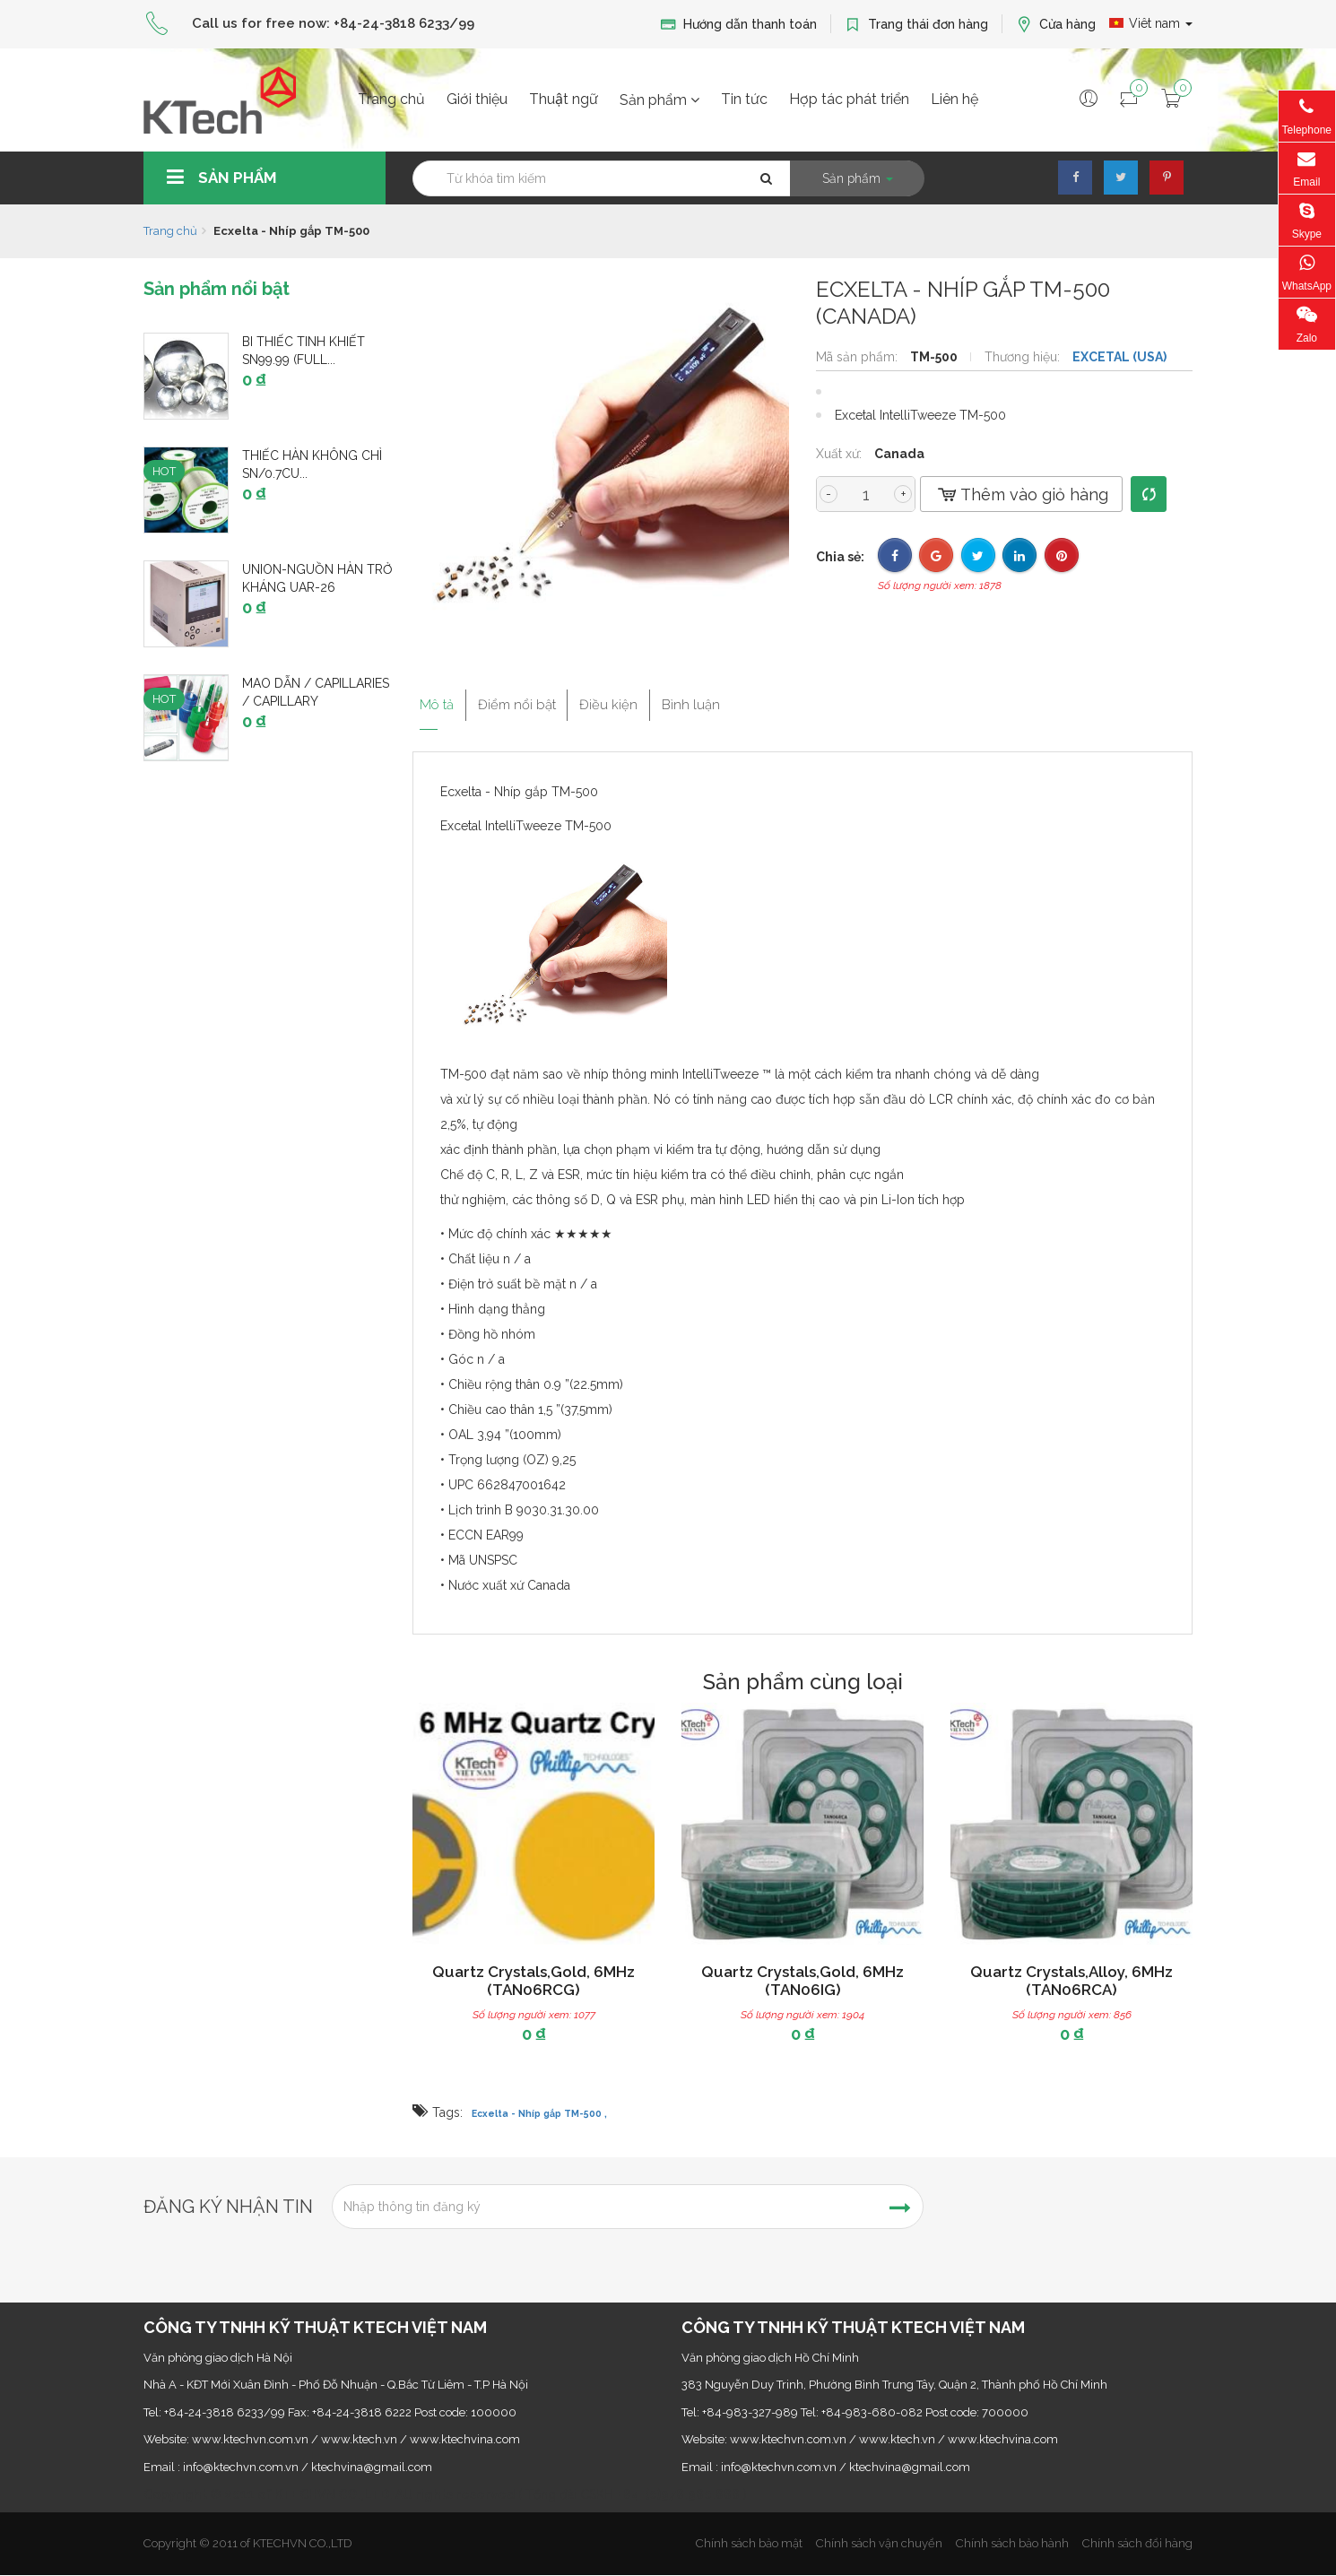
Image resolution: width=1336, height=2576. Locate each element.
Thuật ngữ (563, 99)
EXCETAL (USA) (1119, 357)
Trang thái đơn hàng (916, 24)
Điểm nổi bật (533, 698)
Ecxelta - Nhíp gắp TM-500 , (539, 2113)
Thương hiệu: (1024, 357)
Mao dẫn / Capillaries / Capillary (315, 692)
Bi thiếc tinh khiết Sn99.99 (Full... (303, 350)
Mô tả (433, 698)
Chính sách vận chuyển (879, 2543)
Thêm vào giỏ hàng (1021, 494)
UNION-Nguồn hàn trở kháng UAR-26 (317, 578)
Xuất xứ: (840, 454)
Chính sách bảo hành (1012, 2543)
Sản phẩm (659, 99)
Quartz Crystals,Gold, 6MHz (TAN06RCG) (533, 1981)
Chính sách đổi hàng (1137, 2543)
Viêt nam (1151, 23)
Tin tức (744, 99)
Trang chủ (391, 99)
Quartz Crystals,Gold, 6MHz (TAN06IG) (802, 1981)
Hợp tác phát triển (849, 99)
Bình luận (743, 698)
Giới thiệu (477, 99)
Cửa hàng (1056, 24)
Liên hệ (954, 99)
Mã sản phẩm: (858, 357)
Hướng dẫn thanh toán (738, 24)
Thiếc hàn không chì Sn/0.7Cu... (312, 464)
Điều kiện (644, 698)
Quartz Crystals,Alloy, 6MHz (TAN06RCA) (1071, 1981)
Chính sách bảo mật (749, 2543)
